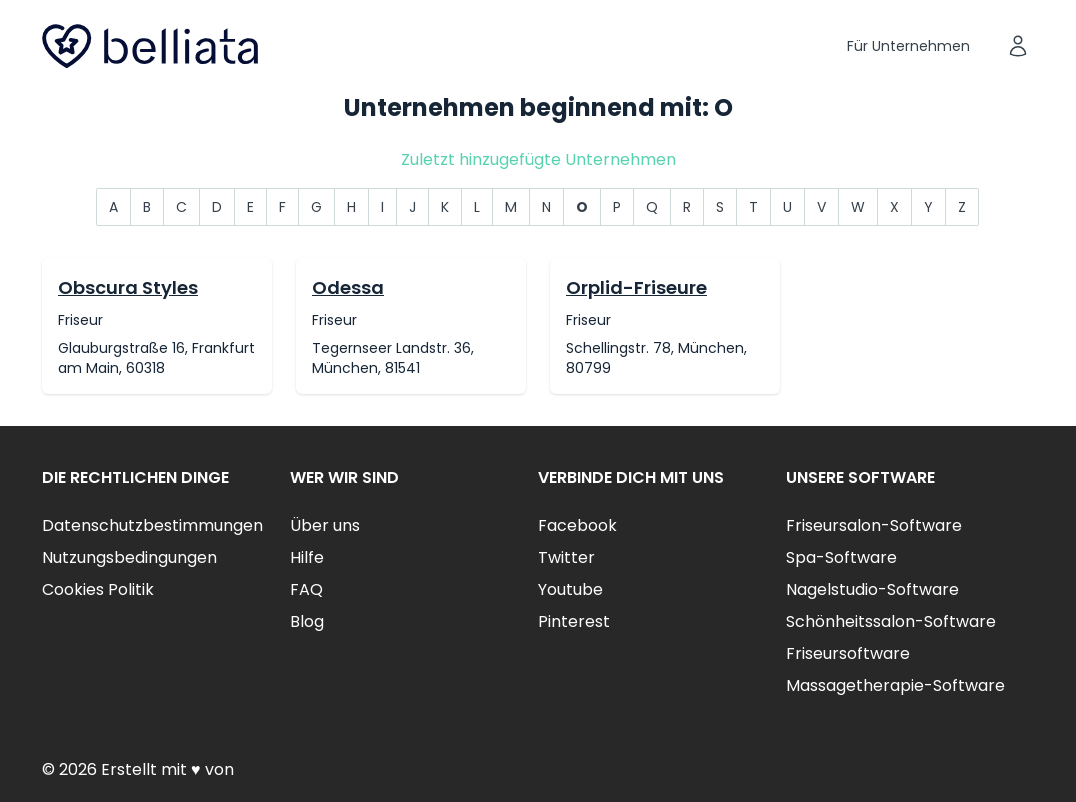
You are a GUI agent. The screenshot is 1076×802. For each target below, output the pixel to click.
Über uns (325, 525)
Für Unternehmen (908, 46)
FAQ (306, 589)
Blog (307, 621)
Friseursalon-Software (874, 525)
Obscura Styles (128, 287)
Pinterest (574, 621)
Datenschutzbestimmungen (152, 525)
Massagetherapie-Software (895, 685)
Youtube (570, 589)
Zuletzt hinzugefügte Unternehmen (538, 159)
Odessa (348, 287)
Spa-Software (841, 557)
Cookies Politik (98, 589)
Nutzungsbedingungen (129, 557)
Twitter (566, 557)
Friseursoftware (848, 653)
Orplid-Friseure (636, 287)
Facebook (577, 525)
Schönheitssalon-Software (891, 621)
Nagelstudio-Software (872, 589)
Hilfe (307, 557)
